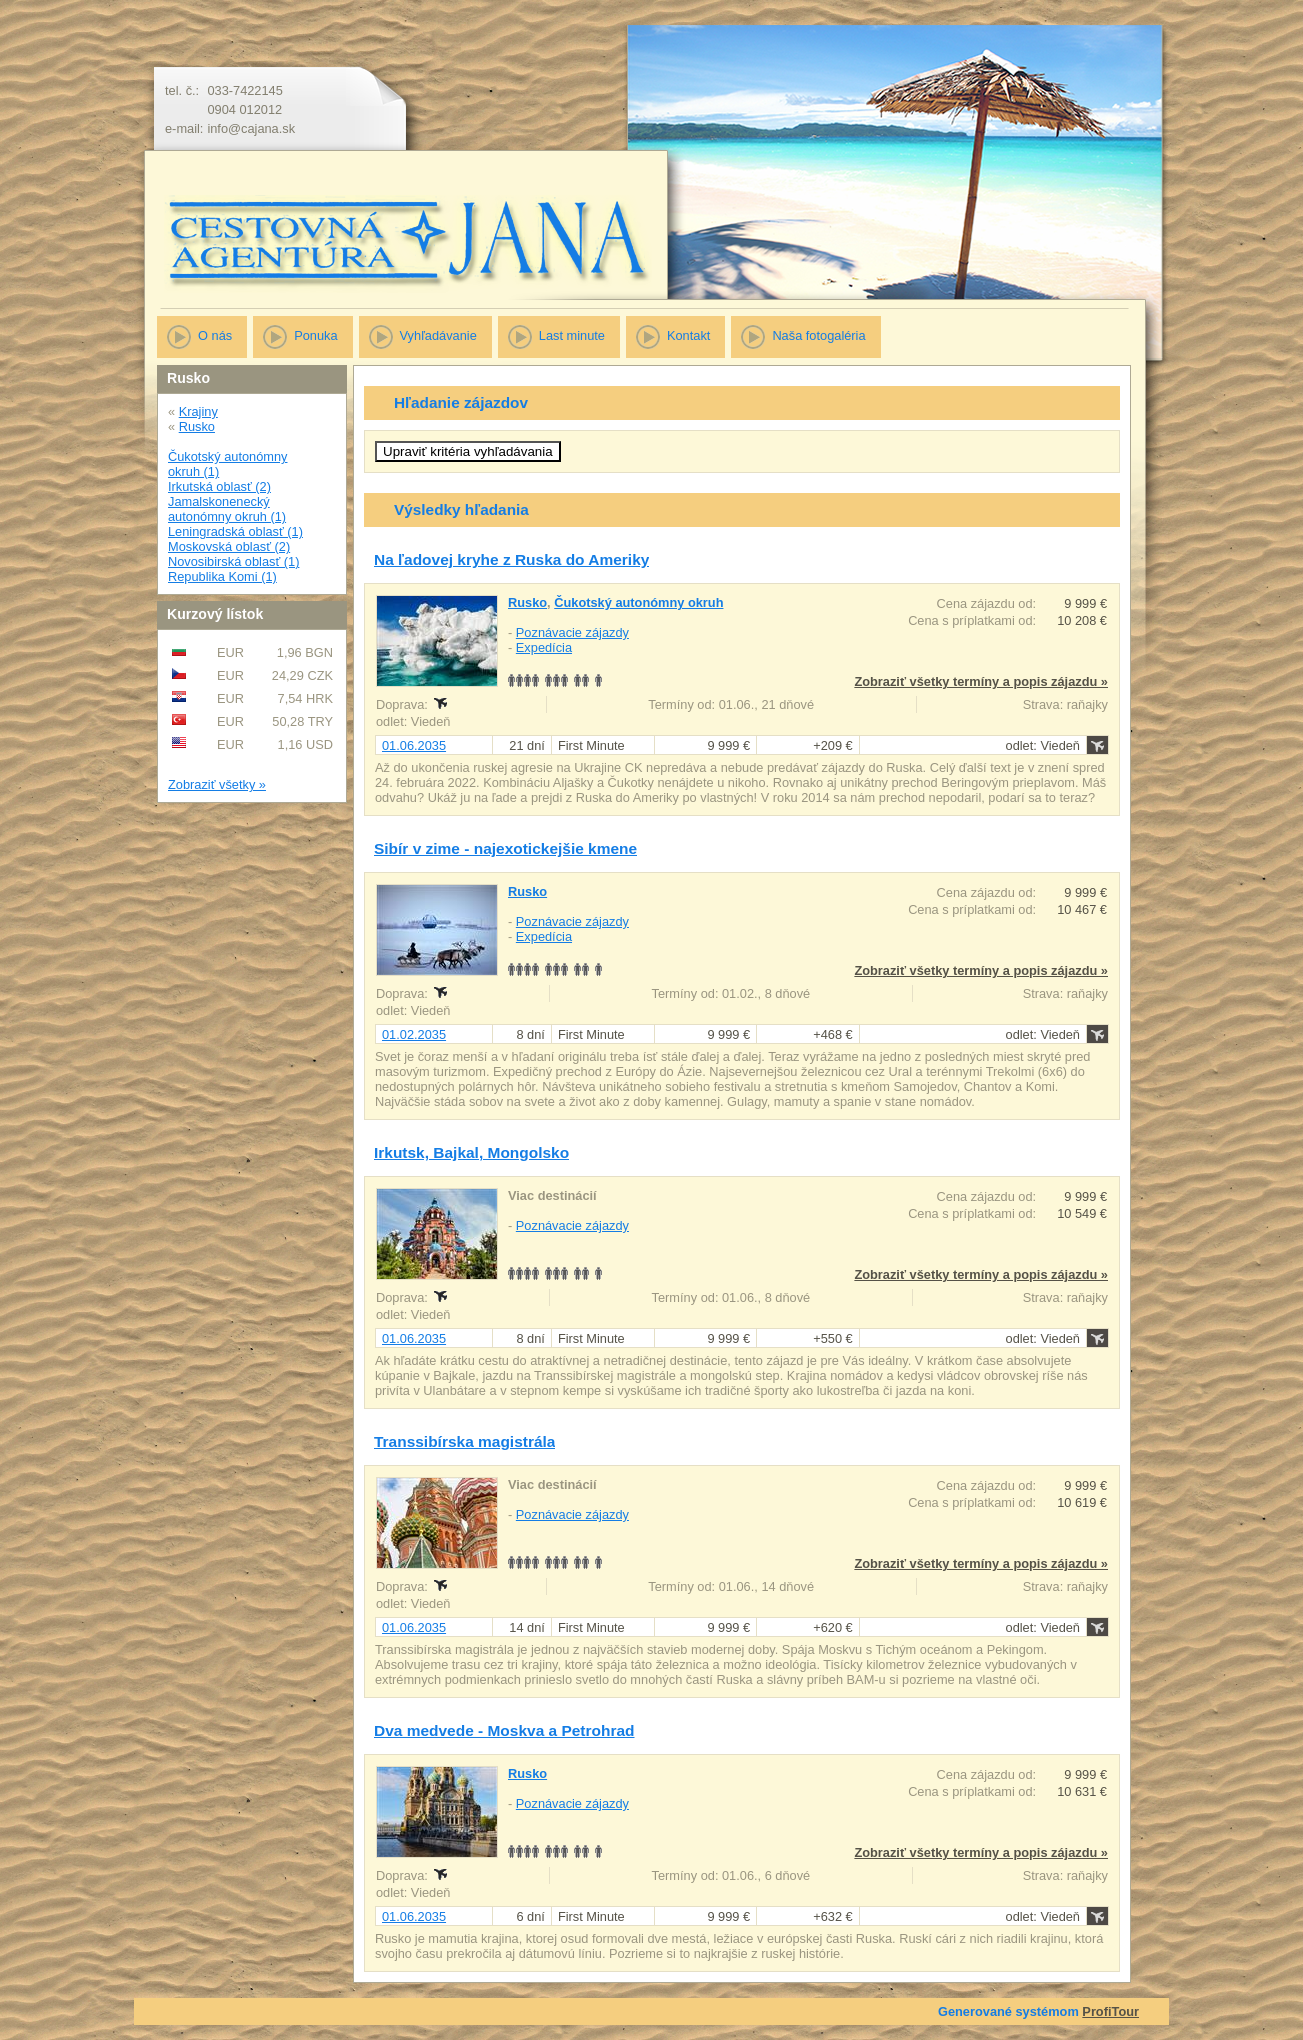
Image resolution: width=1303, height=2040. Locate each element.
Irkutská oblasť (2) (219, 486)
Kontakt (688, 335)
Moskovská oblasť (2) (229, 546)
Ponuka (315, 335)
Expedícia (544, 647)
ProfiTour (1110, 2011)
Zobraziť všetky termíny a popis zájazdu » (981, 681)
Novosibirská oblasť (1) (233, 561)
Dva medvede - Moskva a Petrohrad (504, 1730)
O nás (215, 335)
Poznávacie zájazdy (572, 632)
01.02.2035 (414, 1034)
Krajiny (198, 411)
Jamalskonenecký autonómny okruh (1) (227, 509)
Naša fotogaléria (818, 335)
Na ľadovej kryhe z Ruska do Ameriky (511, 559)
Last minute (572, 335)
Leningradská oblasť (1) (235, 531)
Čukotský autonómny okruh (638, 602)
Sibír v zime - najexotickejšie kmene (505, 848)
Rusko (197, 426)
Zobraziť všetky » (217, 784)
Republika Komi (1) (222, 576)
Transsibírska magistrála (464, 1441)
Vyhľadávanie (438, 335)
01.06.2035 (414, 745)
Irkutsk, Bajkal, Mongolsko (471, 1152)
